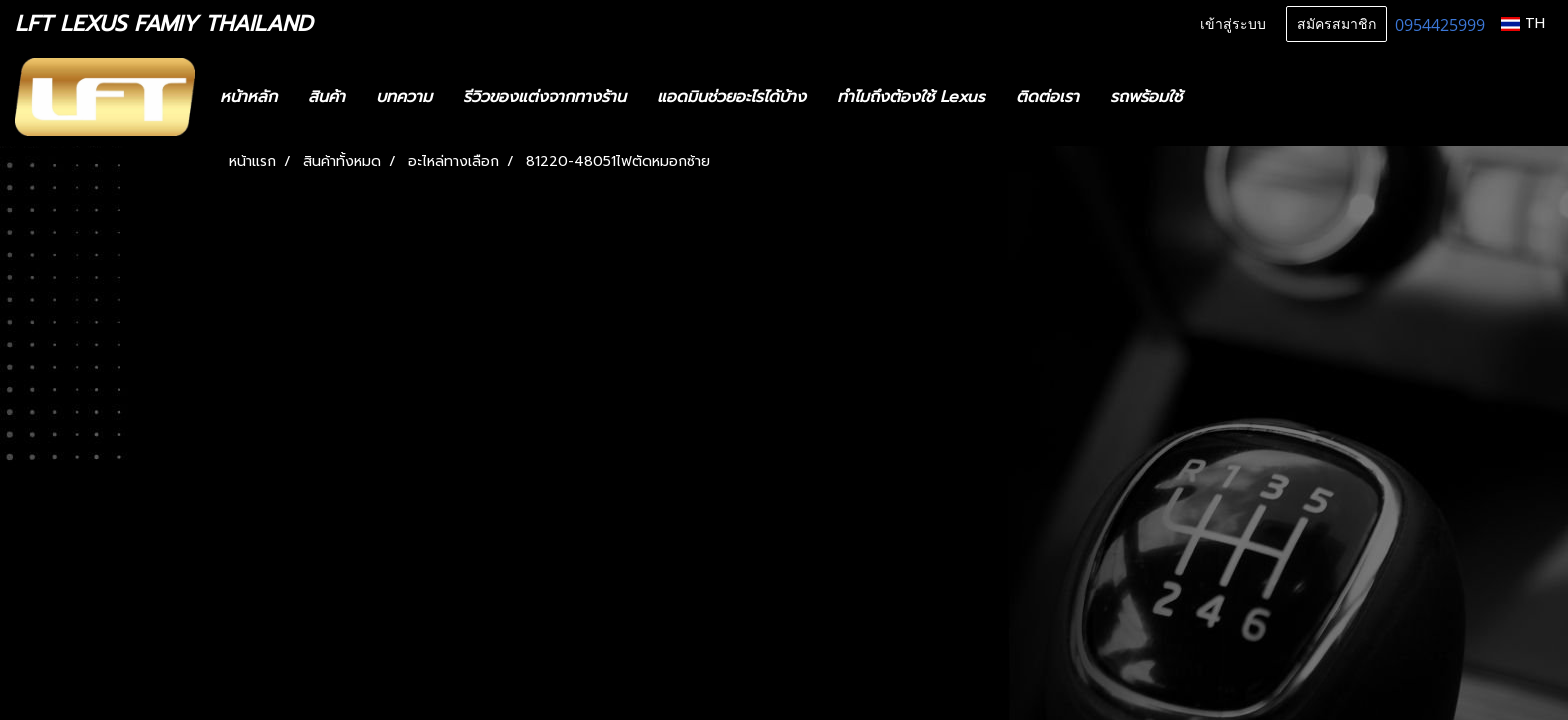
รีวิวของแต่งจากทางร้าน (544, 97)
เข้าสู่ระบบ (1233, 24)
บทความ (404, 97)
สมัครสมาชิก (1336, 24)
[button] (1227, 97)
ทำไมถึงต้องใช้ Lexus (911, 97)
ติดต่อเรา (1047, 97)
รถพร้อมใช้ (1146, 97)
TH (1523, 23)
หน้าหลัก (248, 97)
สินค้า (326, 97)
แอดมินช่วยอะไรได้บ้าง (731, 97)
